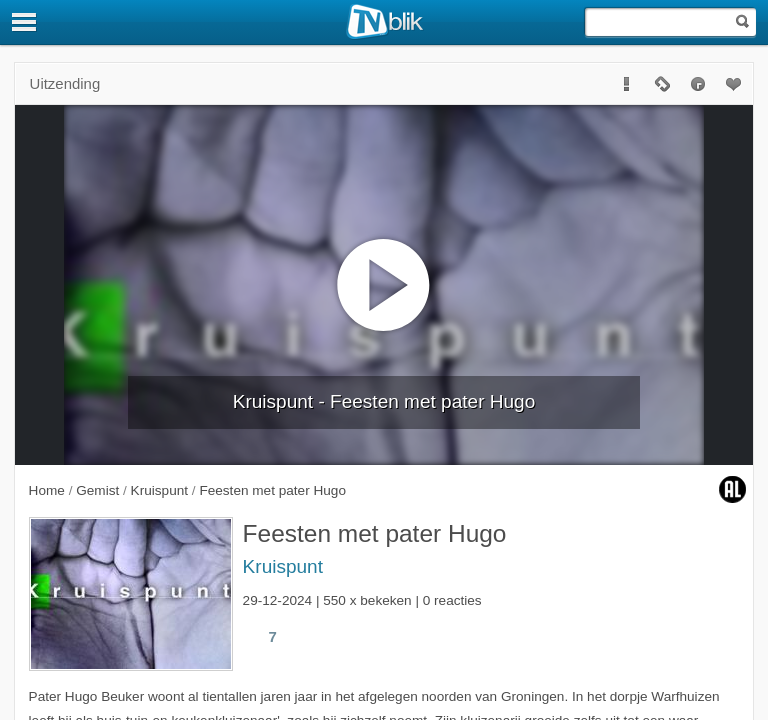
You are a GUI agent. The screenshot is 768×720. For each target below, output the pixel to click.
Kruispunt (283, 566)
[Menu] (25, 22)
